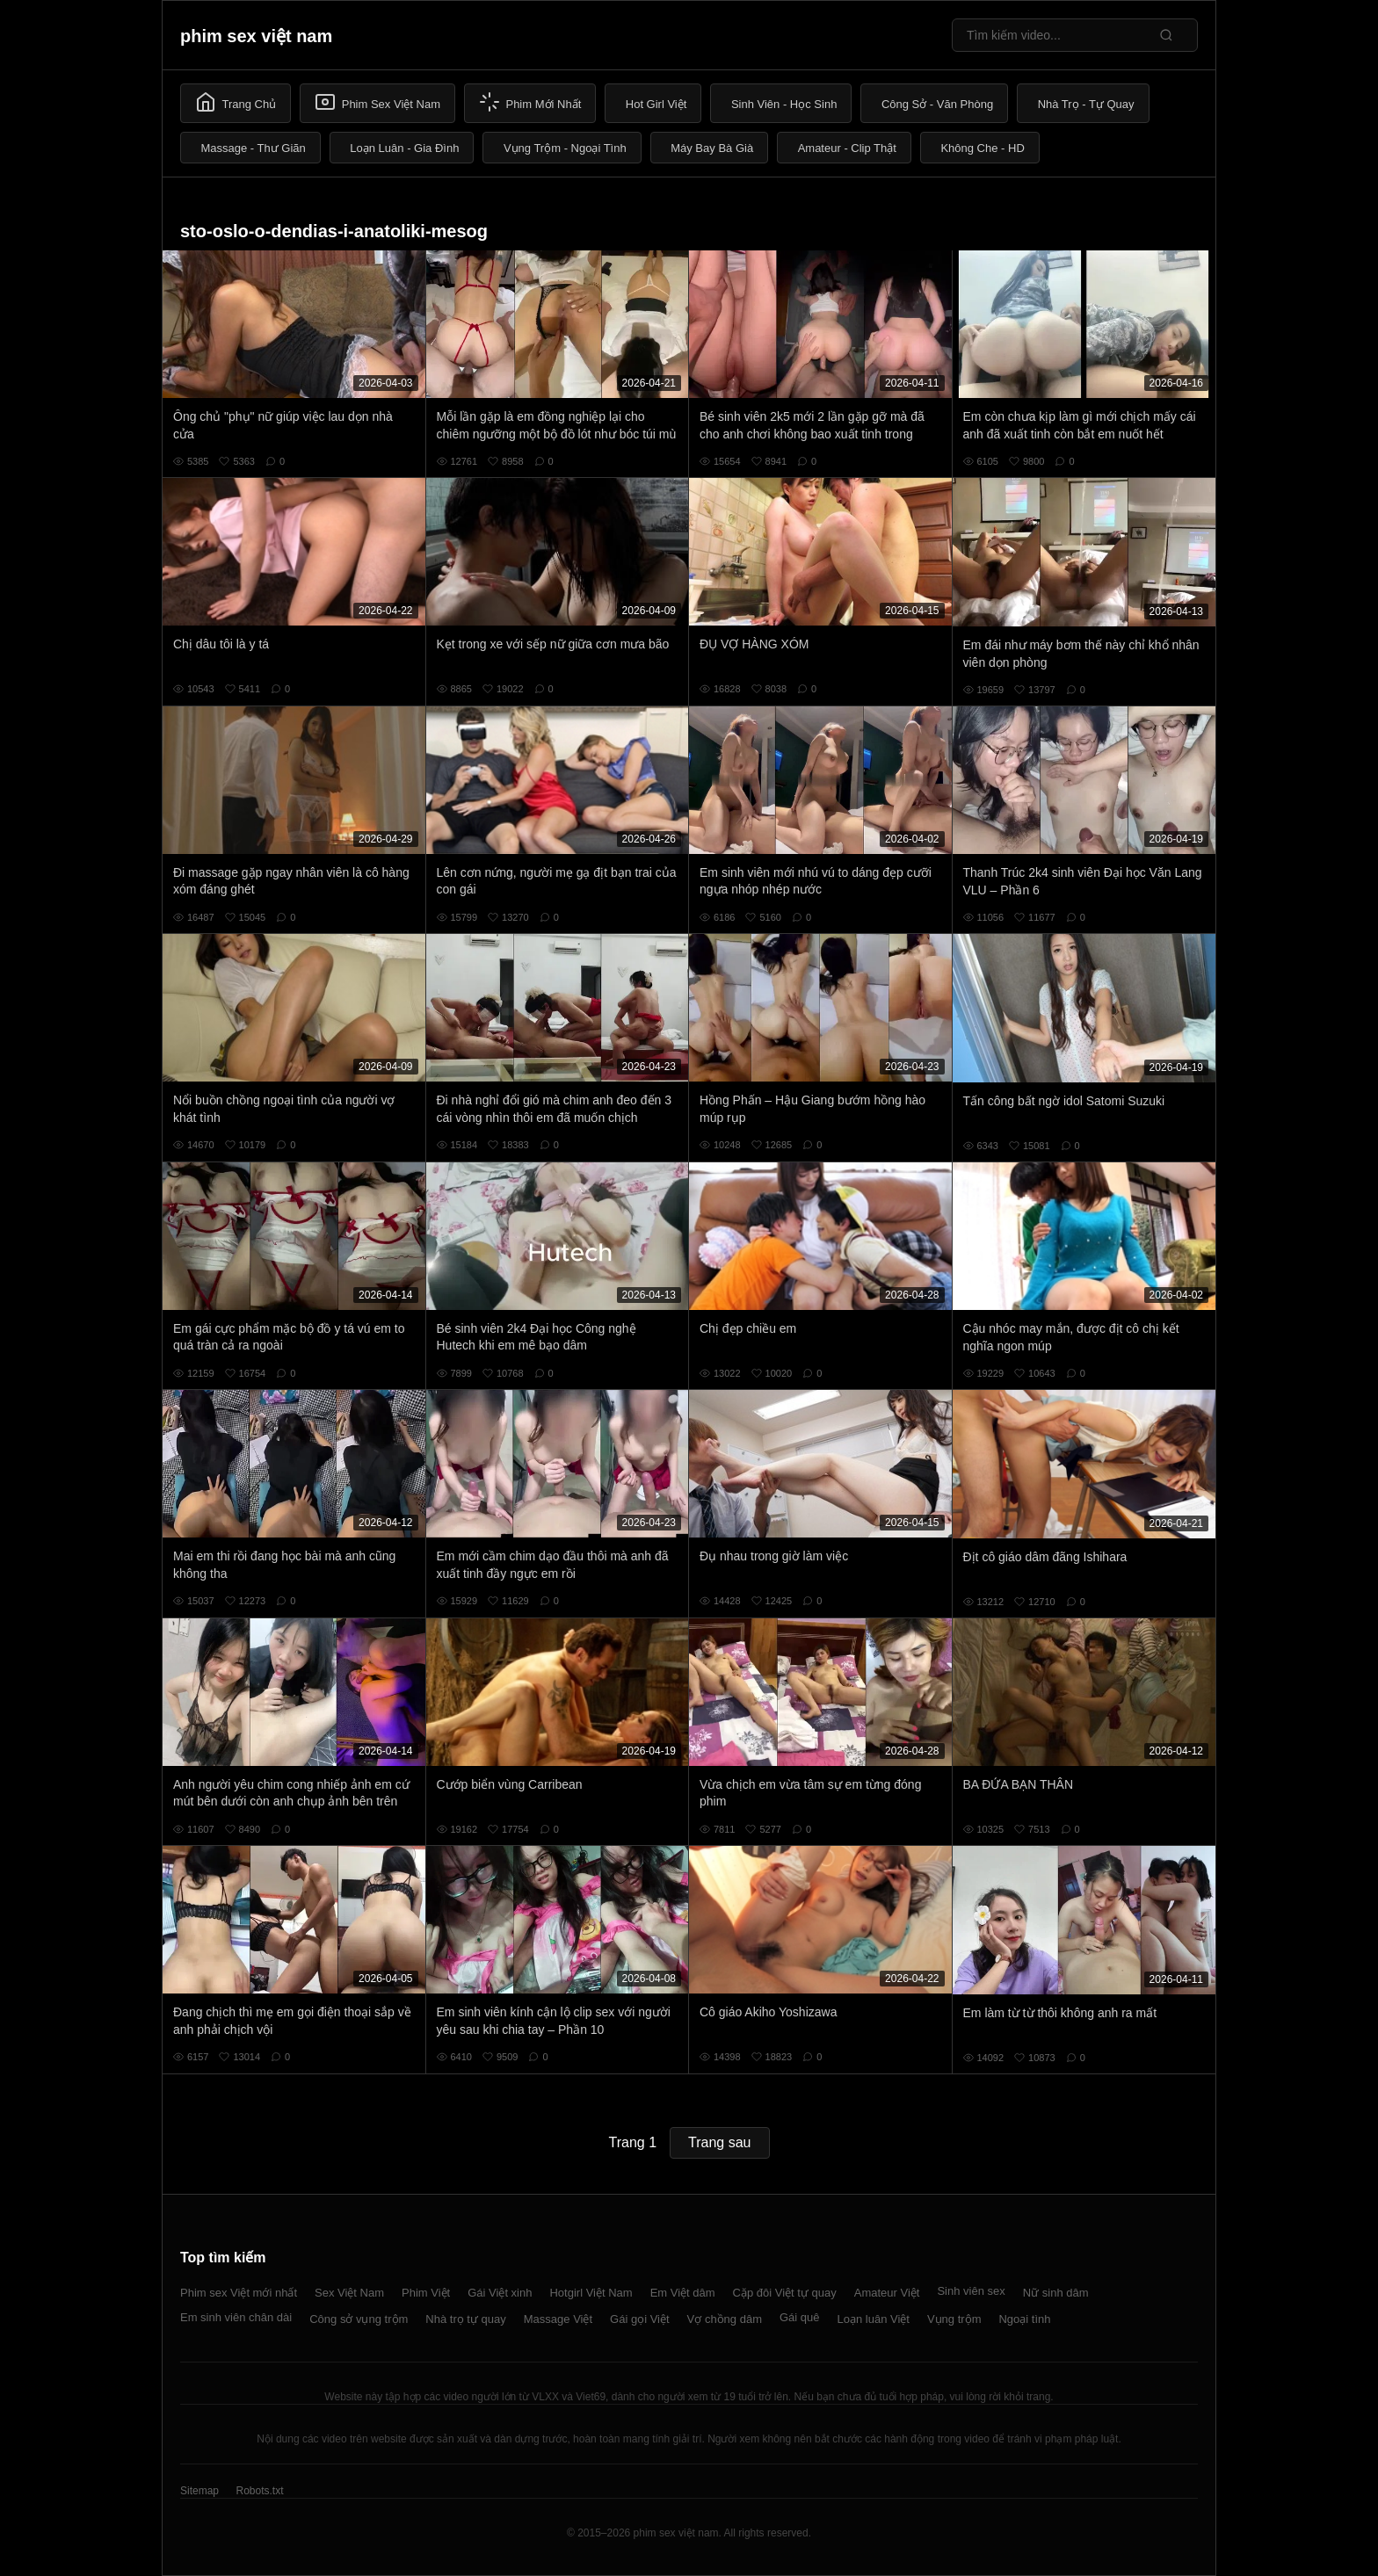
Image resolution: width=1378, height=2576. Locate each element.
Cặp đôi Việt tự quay (785, 2292)
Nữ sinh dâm (1056, 2292)
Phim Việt (426, 2292)
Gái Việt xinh (500, 2292)
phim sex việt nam (256, 36)
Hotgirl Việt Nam (590, 2292)
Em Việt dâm (682, 2292)
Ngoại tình (1024, 2319)
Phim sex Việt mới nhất (238, 2292)
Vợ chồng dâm (724, 2319)
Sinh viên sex (970, 2290)
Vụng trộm (954, 2319)
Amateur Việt (887, 2292)
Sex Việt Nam (349, 2292)
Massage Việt (558, 2319)
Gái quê (800, 2317)
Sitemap (199, 2491)
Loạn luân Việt (874, 2319)
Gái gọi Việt (640, 2319)
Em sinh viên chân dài (236, 2317)
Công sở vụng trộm (358, 2319)
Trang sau (719, 2142)
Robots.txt (259, 2491)
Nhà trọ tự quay (465, 2319)
